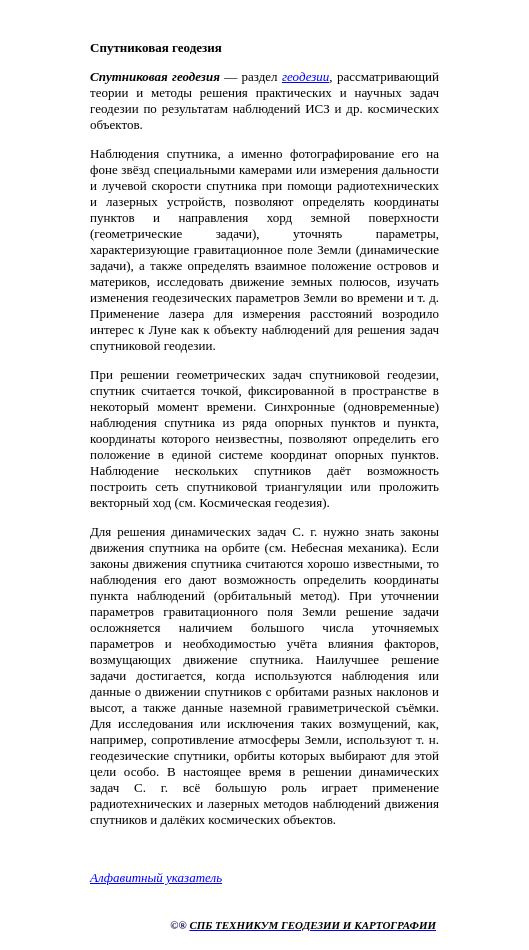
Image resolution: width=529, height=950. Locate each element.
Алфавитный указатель (156, 877)
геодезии (305, 76)
